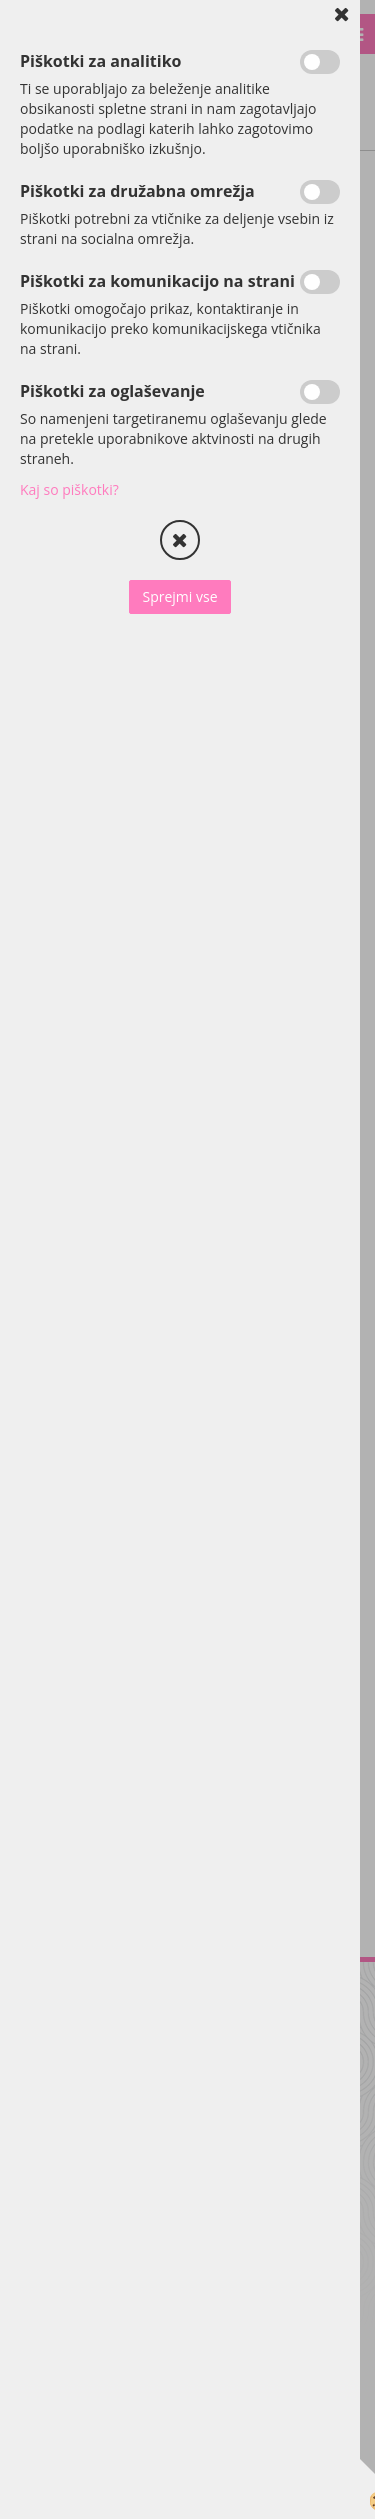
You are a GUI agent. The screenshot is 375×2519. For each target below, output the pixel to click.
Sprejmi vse (179, 596)
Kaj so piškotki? (69, 489)
